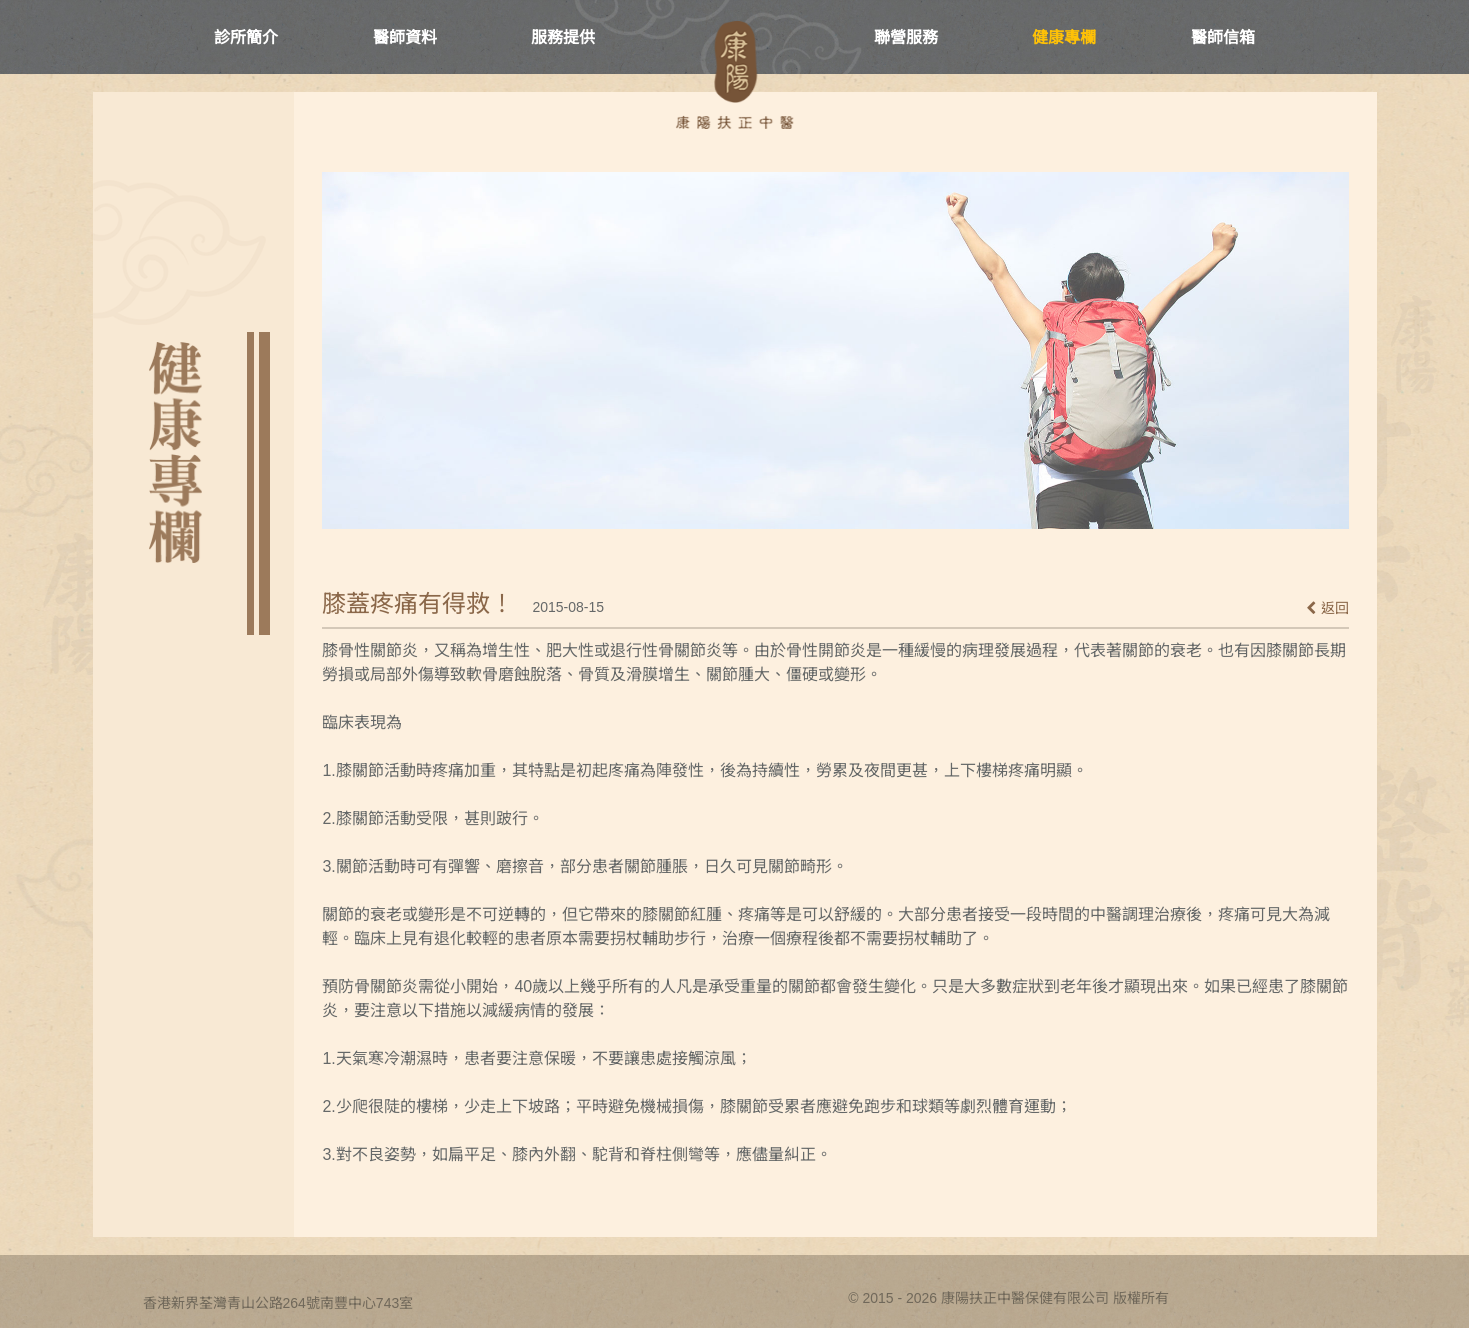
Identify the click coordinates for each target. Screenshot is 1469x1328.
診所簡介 (246, 38)
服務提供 (563, 38)
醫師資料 (405, 38)
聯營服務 (906, 38)
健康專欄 (1064, 38)
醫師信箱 (1223, 38)
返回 (1327, 608)
